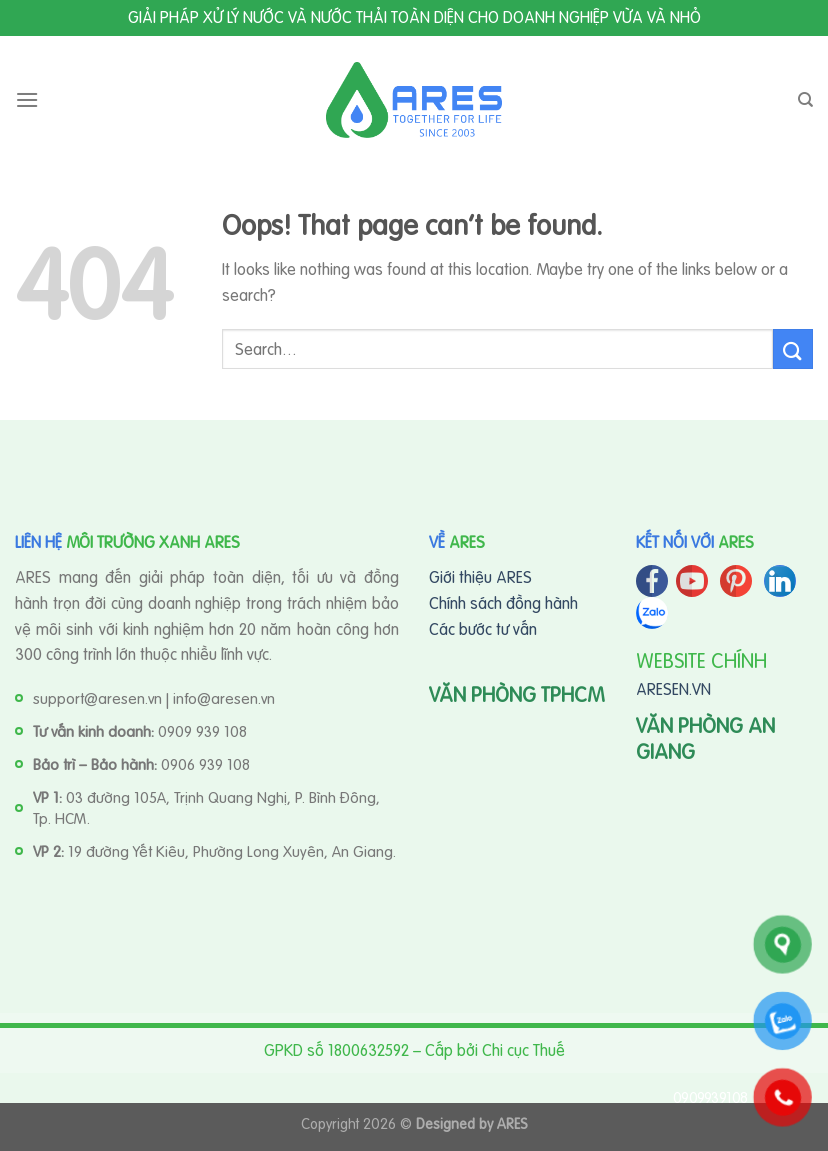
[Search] (805, 100)
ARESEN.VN (673, 689)
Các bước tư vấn (483, 629)
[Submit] (793, 348)
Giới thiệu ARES (480, 577)
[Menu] (27, 99)
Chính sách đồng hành (503, 603)
